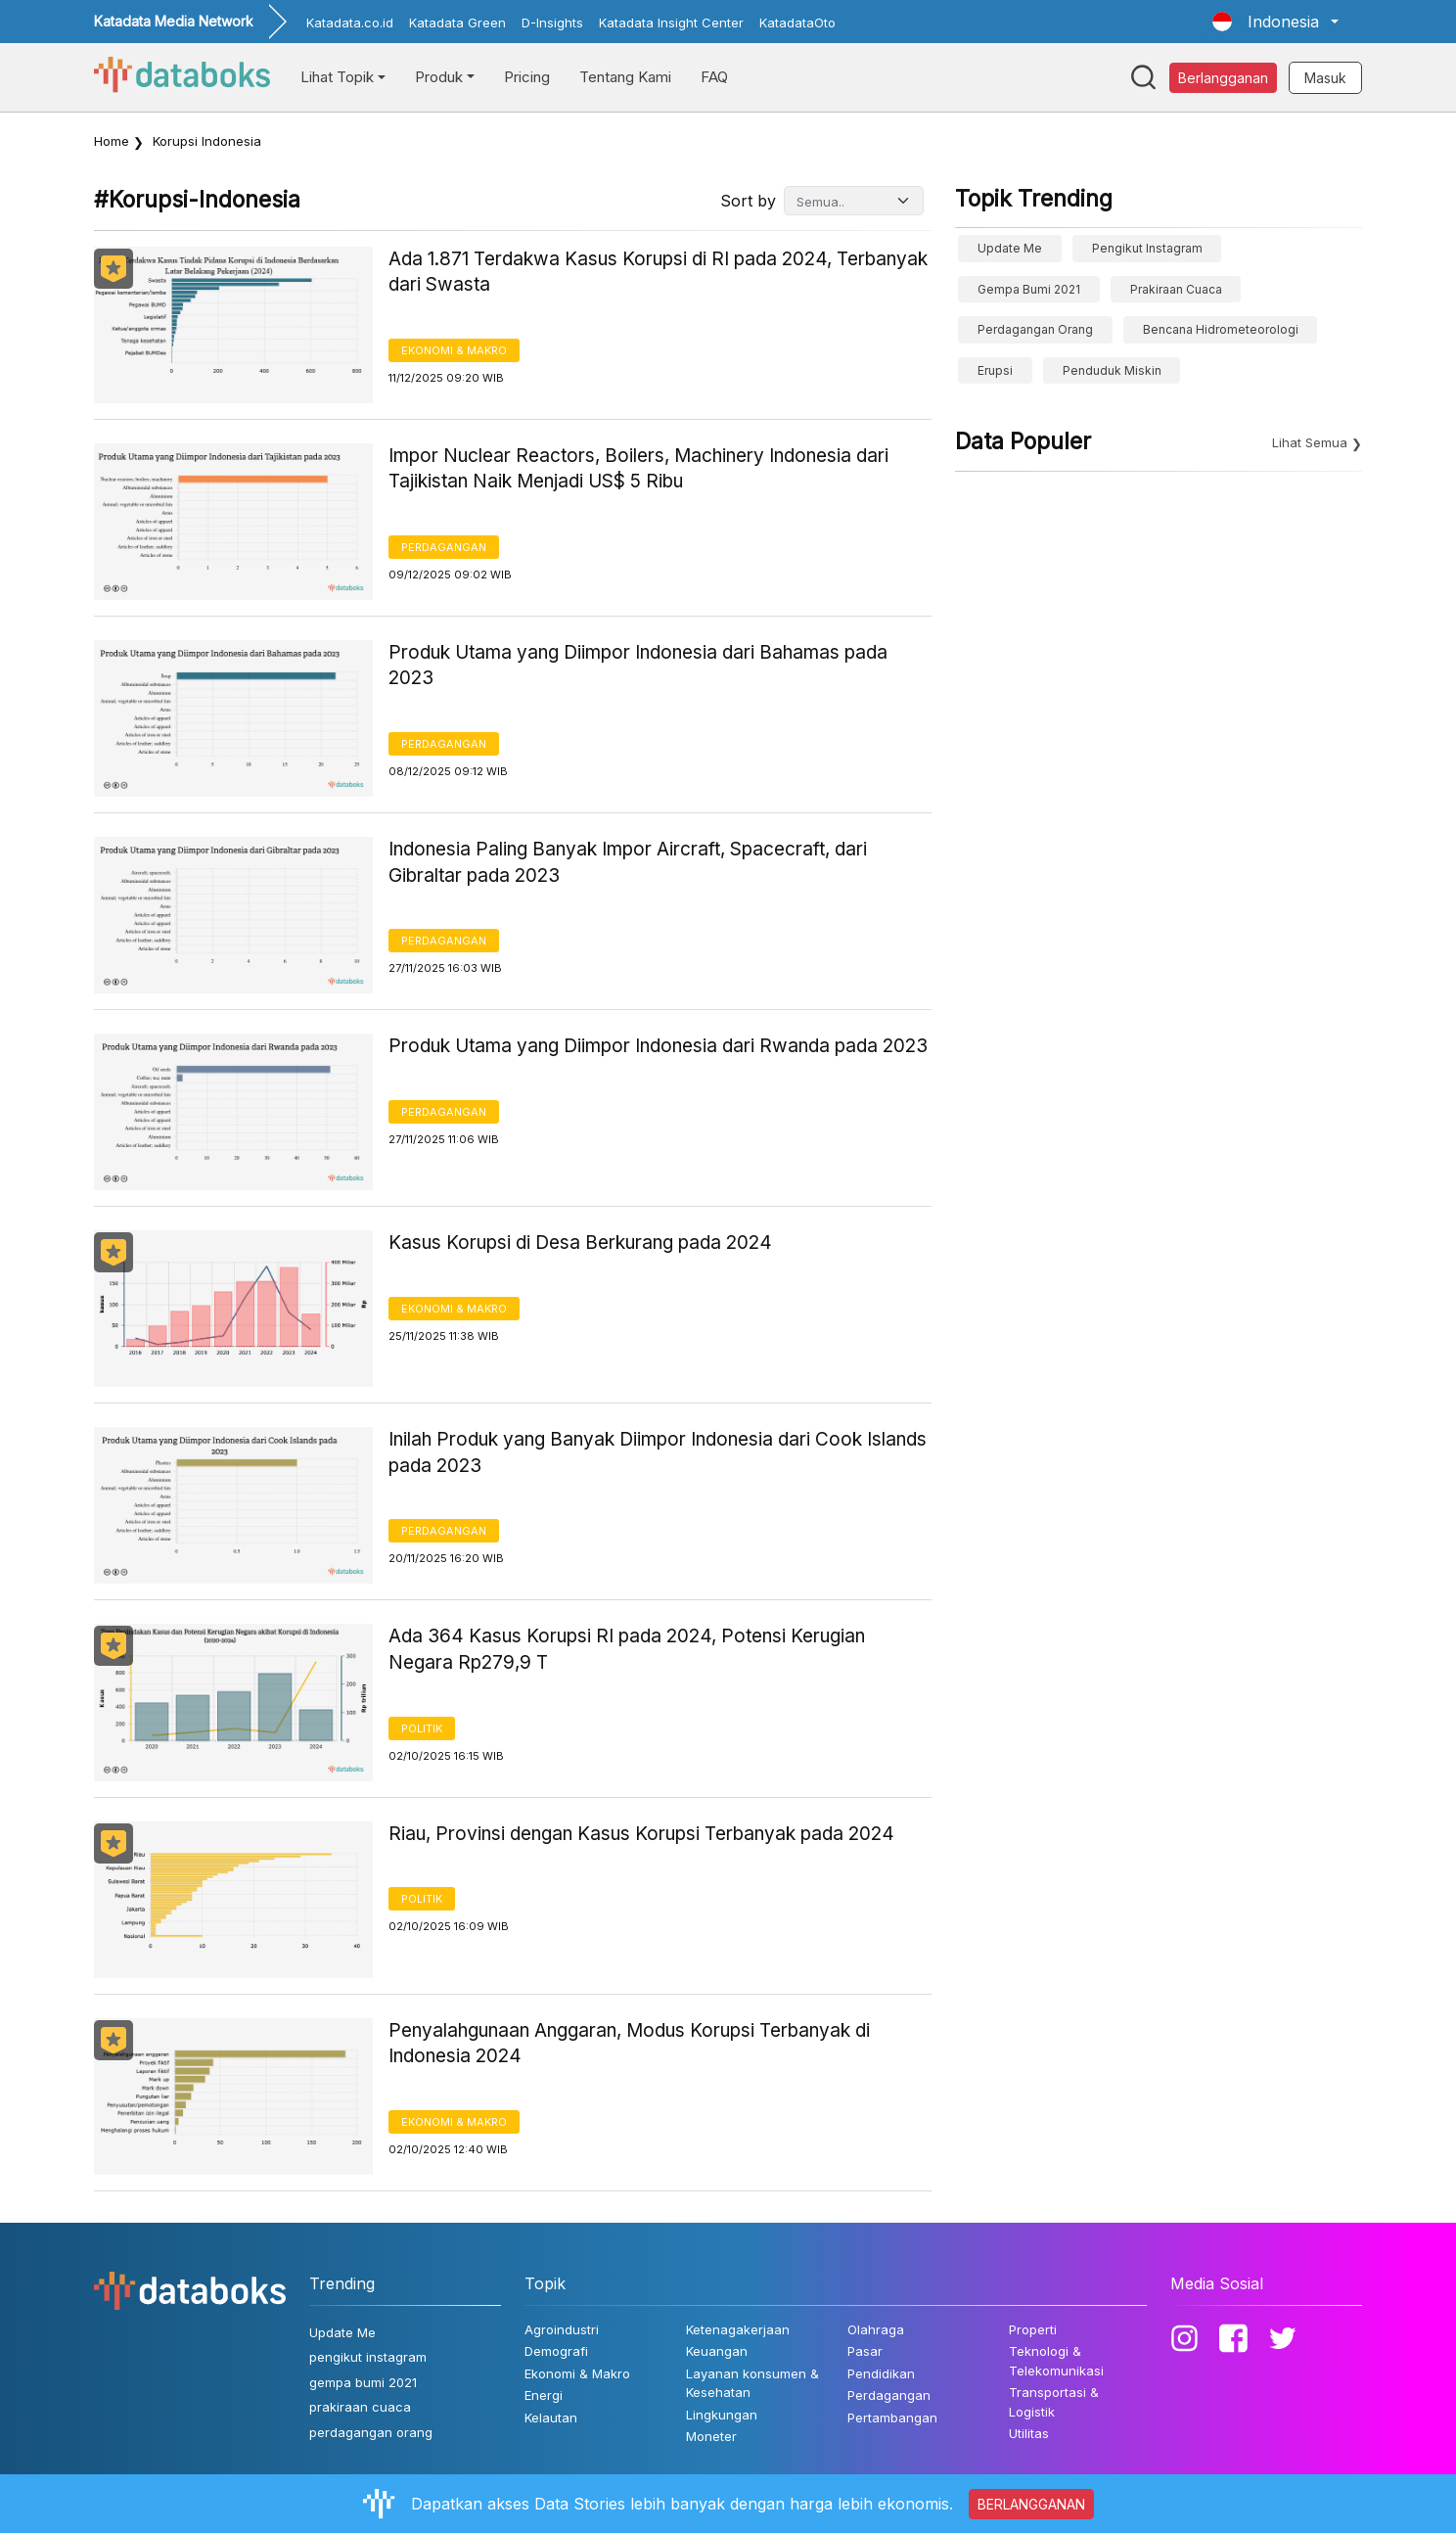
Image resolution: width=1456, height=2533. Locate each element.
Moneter (711, 2436)
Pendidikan (881, 2373)
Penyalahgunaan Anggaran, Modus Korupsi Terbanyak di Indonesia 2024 (629, 2043)
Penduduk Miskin (1112, 370)
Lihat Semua (1309, 442)
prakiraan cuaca (1176, 289)
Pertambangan (892, 2417)
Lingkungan (721, 2414)
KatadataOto (797, 22)
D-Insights (552, 22)
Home (111, 141)
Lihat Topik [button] (337, 77)
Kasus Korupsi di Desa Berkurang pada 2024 (580, 1242)
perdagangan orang (1035, 329)
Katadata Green (457, 22)
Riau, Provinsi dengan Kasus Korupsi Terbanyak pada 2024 (641, 1833)
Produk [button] (439, 77)
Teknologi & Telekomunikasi (1056, 2360)
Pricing (527, 77)
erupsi (995, 370)
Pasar (865, 2351)
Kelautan (550, 2417)
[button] (1275, 21)
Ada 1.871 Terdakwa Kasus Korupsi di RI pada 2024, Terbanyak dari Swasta (658, 272)
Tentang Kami (625, 77)
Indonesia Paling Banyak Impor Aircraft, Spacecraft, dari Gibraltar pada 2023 (627, 862)
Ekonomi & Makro (454, 350)
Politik (421, 1728)
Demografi (556, 2351)
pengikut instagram (1147, 248)
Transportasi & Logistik (1054, 2401)
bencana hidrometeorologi (1220, 329)
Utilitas (1029, 2433)
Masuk (1325, 77)
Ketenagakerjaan (738, 2329)
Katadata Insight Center (671, 22)
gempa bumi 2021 (1029, 289)
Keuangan (717, 2351)
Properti (1033, 2329)
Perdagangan (443, 547)
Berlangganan (1223, 77)
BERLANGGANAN (1031, 2504)
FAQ (714, 77)
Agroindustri (561, 2329)
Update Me (1010, 248)
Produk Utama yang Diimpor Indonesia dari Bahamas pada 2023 (637, 665)
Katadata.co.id (349, 22)
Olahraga (875, 2329)
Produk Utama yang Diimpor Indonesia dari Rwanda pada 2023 (658, 1046)
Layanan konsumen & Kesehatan (752, 2383)
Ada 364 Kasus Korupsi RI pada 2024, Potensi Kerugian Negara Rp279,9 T (626, 1649)
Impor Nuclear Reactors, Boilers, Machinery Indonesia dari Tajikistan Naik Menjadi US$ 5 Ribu (638, 468)
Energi (543, 2395)
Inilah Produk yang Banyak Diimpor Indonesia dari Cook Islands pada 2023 (657, 1452)
